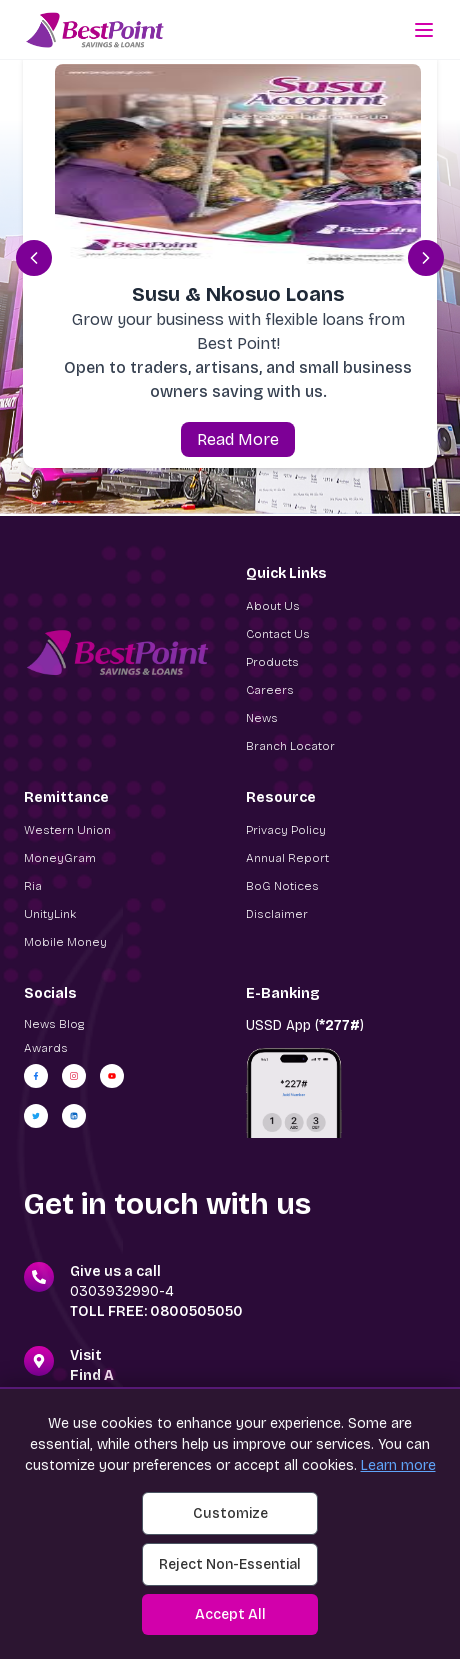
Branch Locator (290, 746)
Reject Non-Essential (230, 1564)
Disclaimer (277, 914)
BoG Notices (282, 886)
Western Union (67, 830)
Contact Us (278, 634)
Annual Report (287, 858)
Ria (33, 886)
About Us (273, 606)
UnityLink (50, 914)
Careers (270, 690)
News (262, 718)
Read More (238, 439)
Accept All (230, 1614)
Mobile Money (65, 942)
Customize (230, 1513)
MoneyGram (60, 858)
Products (272, 662)
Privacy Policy (286, 830)
